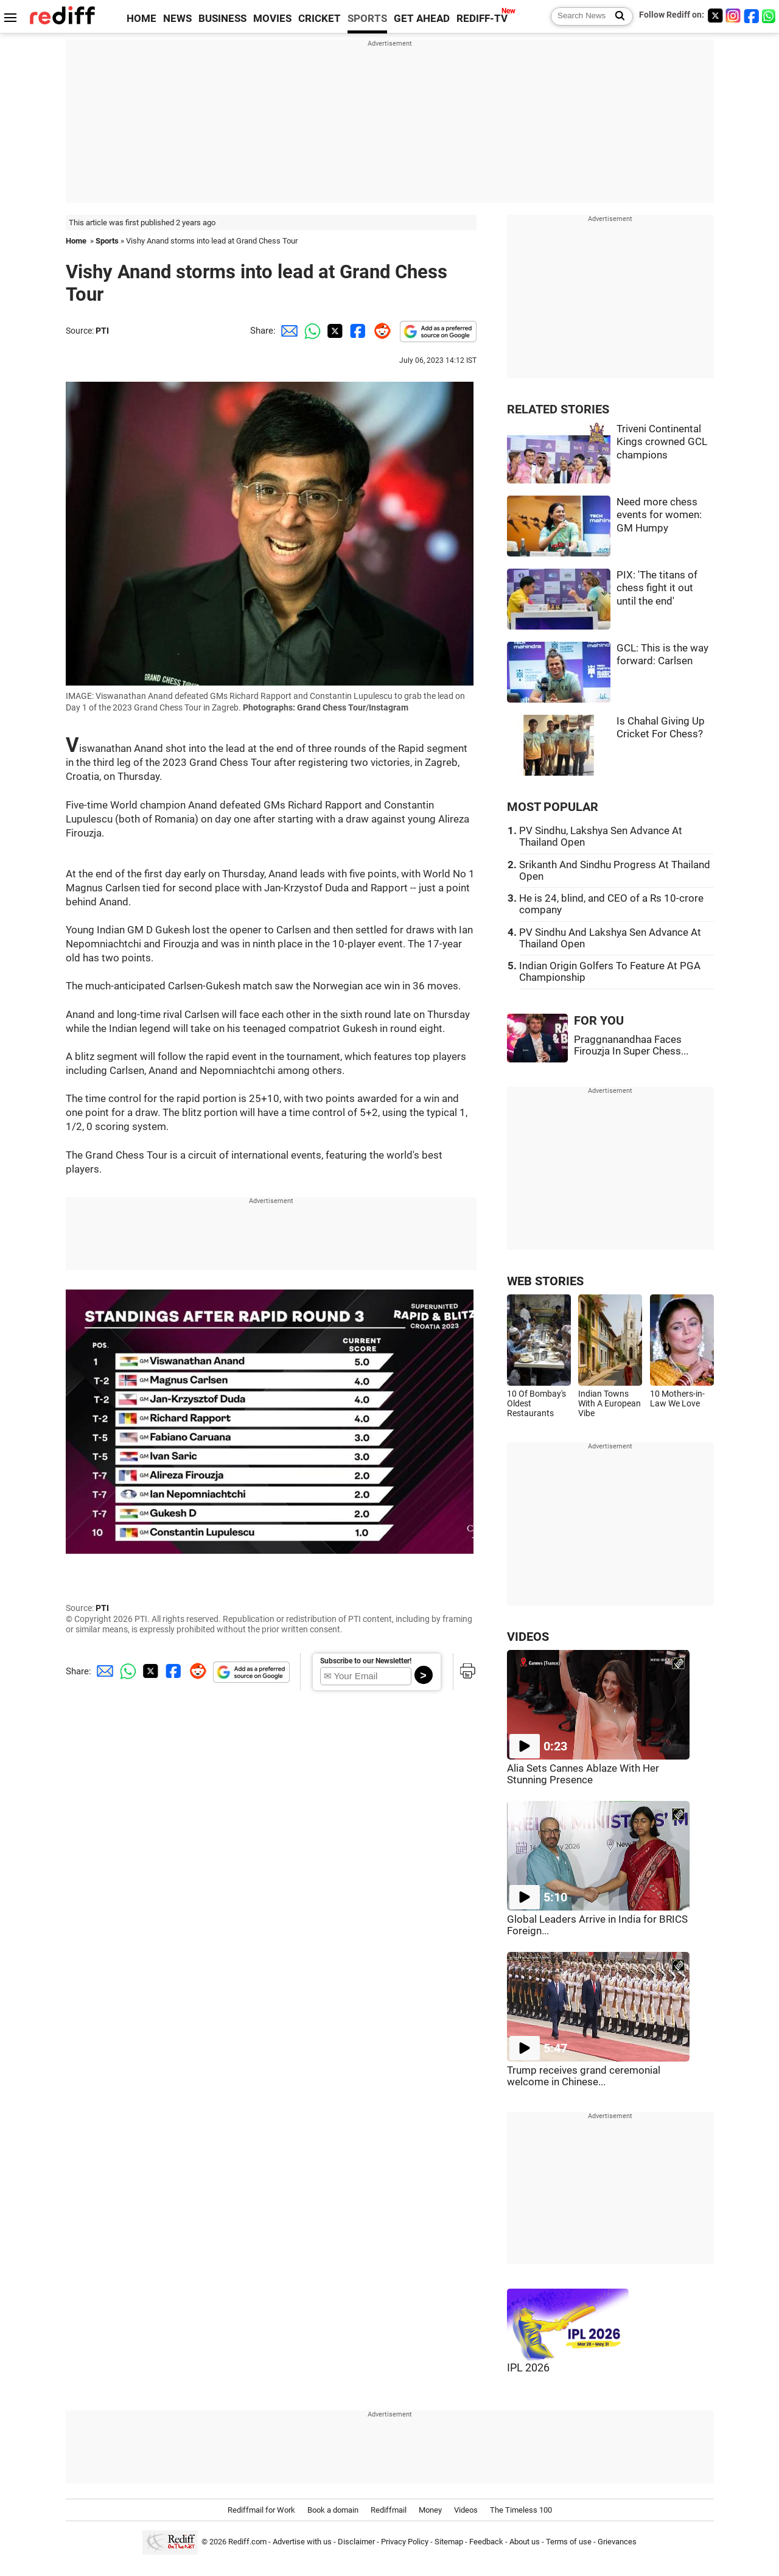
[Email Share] (287, 330)
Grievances (617, 2541)
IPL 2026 (528, 2368)
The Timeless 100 (521, 2510)
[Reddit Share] (379, 330)
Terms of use (569, 2541)
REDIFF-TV (482, 18)
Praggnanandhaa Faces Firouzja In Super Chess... (631, 1045)
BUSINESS (222, 18)
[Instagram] (733, 15)
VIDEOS (528, 1637)
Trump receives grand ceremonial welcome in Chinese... (583, 2076)
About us (524, 2541)
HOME (141, 18)
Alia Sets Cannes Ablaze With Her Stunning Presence (583, 1774)
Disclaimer (356, 2541)
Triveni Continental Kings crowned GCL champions (662, 442)
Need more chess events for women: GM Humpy (659, 515)
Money (430, 2510)
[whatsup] (770, 15)
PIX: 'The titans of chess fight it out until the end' (657, 588)
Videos (466, 2510)
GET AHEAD (422, 18)
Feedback (486, 2541)
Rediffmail (389, 2510)
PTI (102, 330)
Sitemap (449, 2541)
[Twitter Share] (333, 330)
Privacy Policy (404, 2541)
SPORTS (367, 18)
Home (76, 240)
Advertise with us (302, 2541)
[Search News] (616, 16)
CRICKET (319, 18)
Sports (107, 240)
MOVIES (272, 18)
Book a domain (332, 2510)
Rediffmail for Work (261, 2510)
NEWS (177, 18)
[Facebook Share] (356, 330)
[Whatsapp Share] (310, 330)
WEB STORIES (545, 1281)
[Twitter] (715, 15)
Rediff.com (247, 2541)
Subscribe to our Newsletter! (365, 1661)
